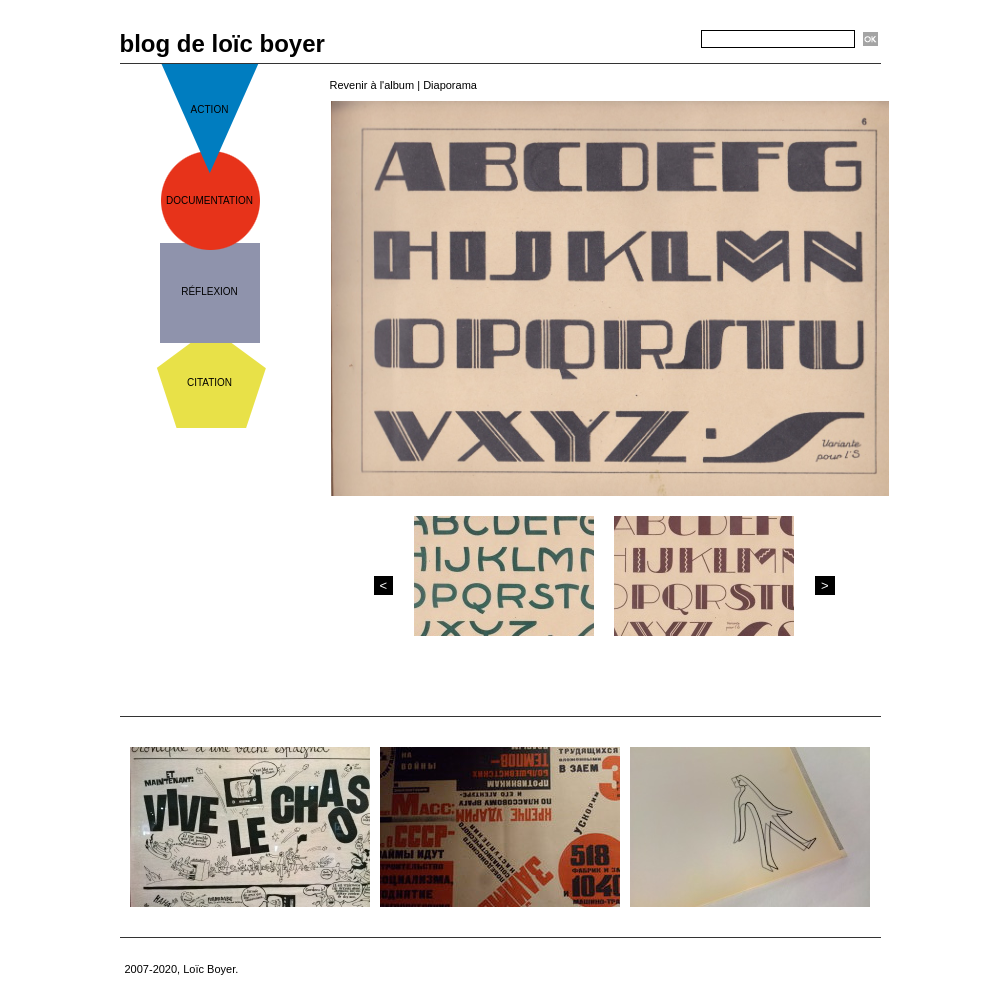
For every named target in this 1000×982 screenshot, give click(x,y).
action (210, 109)
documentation (209, 200)
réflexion (209, 291)
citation (209, 382)
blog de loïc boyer (222, 43)
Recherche (666, 40)
